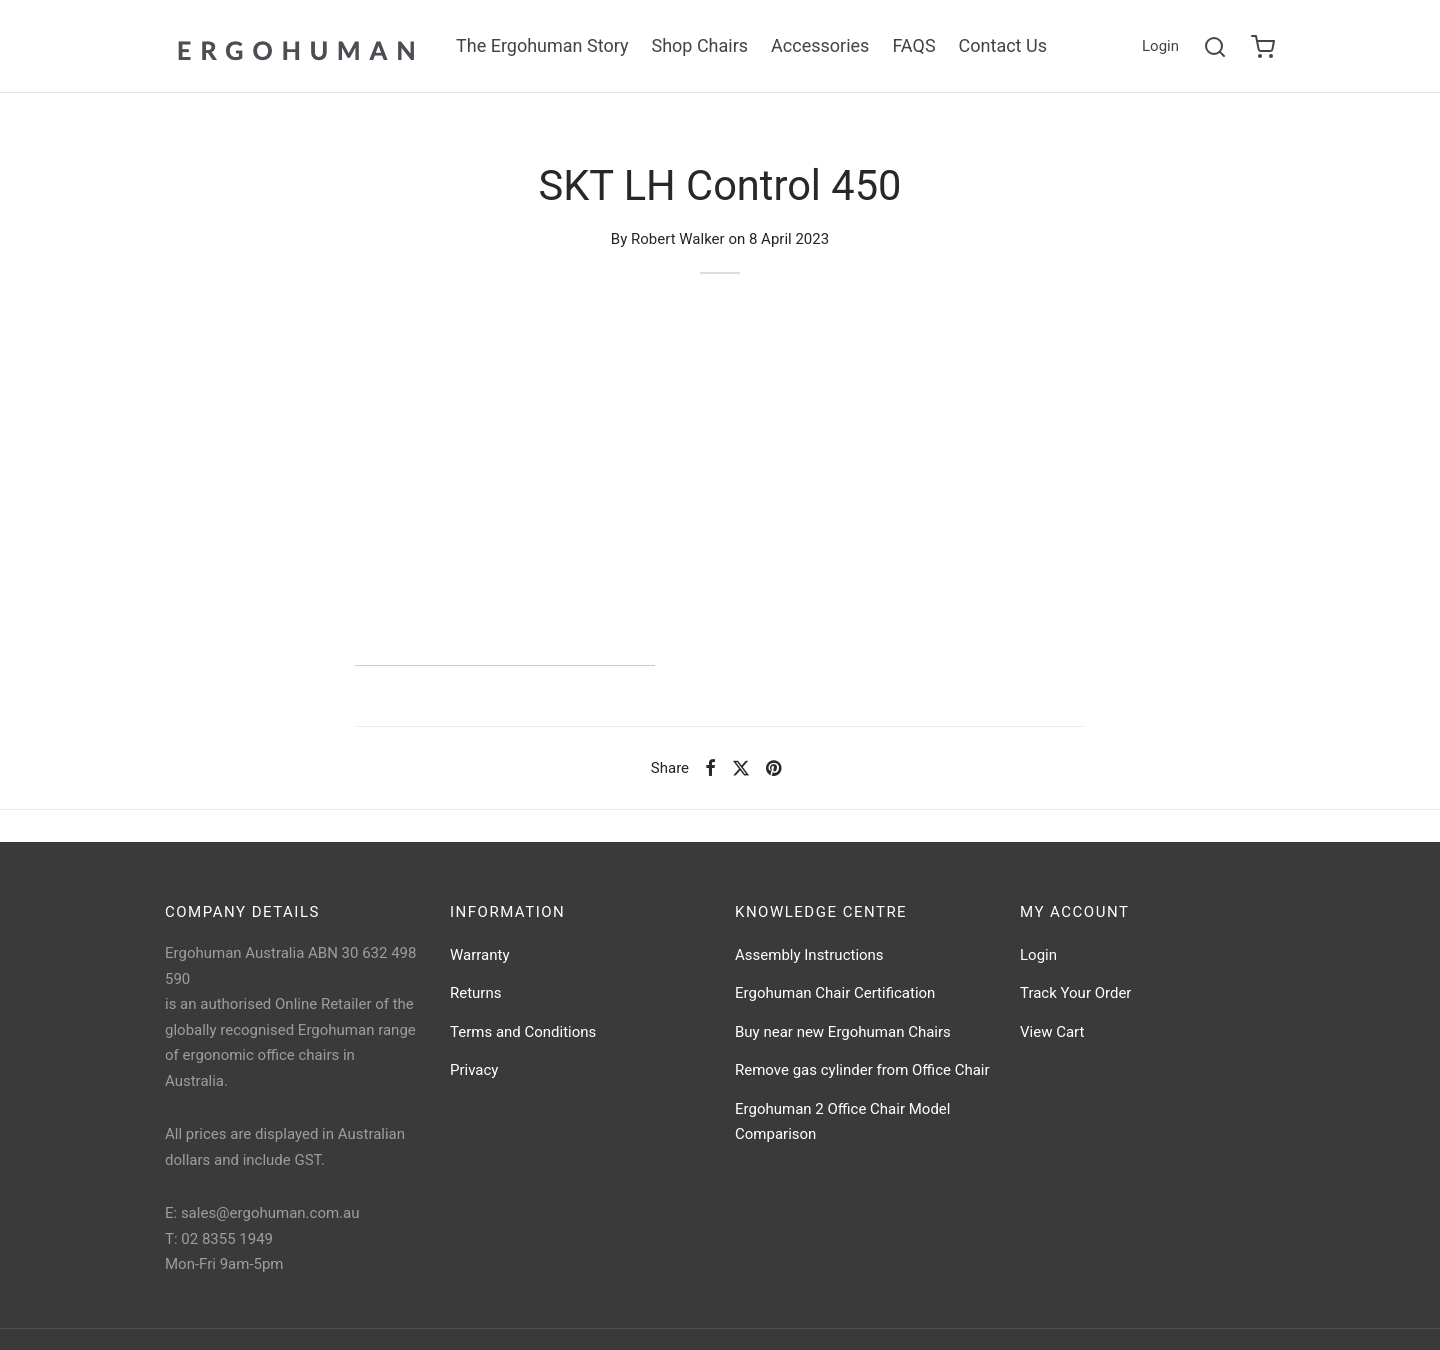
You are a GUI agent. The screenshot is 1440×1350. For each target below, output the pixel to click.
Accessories (820, 45)
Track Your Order (1075, 993)
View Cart (1052, 1032)
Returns (475, 993)
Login (1038, 955)
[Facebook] (710, 768)
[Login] (1160, 47)
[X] (741, 768)
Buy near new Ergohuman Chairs (843, 1032)
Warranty (480, 955)
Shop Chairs (699, 45)
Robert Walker (678, 239)
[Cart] (1263, 47)
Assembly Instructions (809, 955)
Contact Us (1003, 45)
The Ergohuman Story (542, 45)
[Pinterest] (773, 768)
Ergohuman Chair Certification (835, 993)
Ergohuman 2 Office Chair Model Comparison (842, 1122)
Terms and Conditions (523, 1032)
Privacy (474, 1070)
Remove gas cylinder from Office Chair (862, 1070)
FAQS (913, 45)
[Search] (1215, 47)
